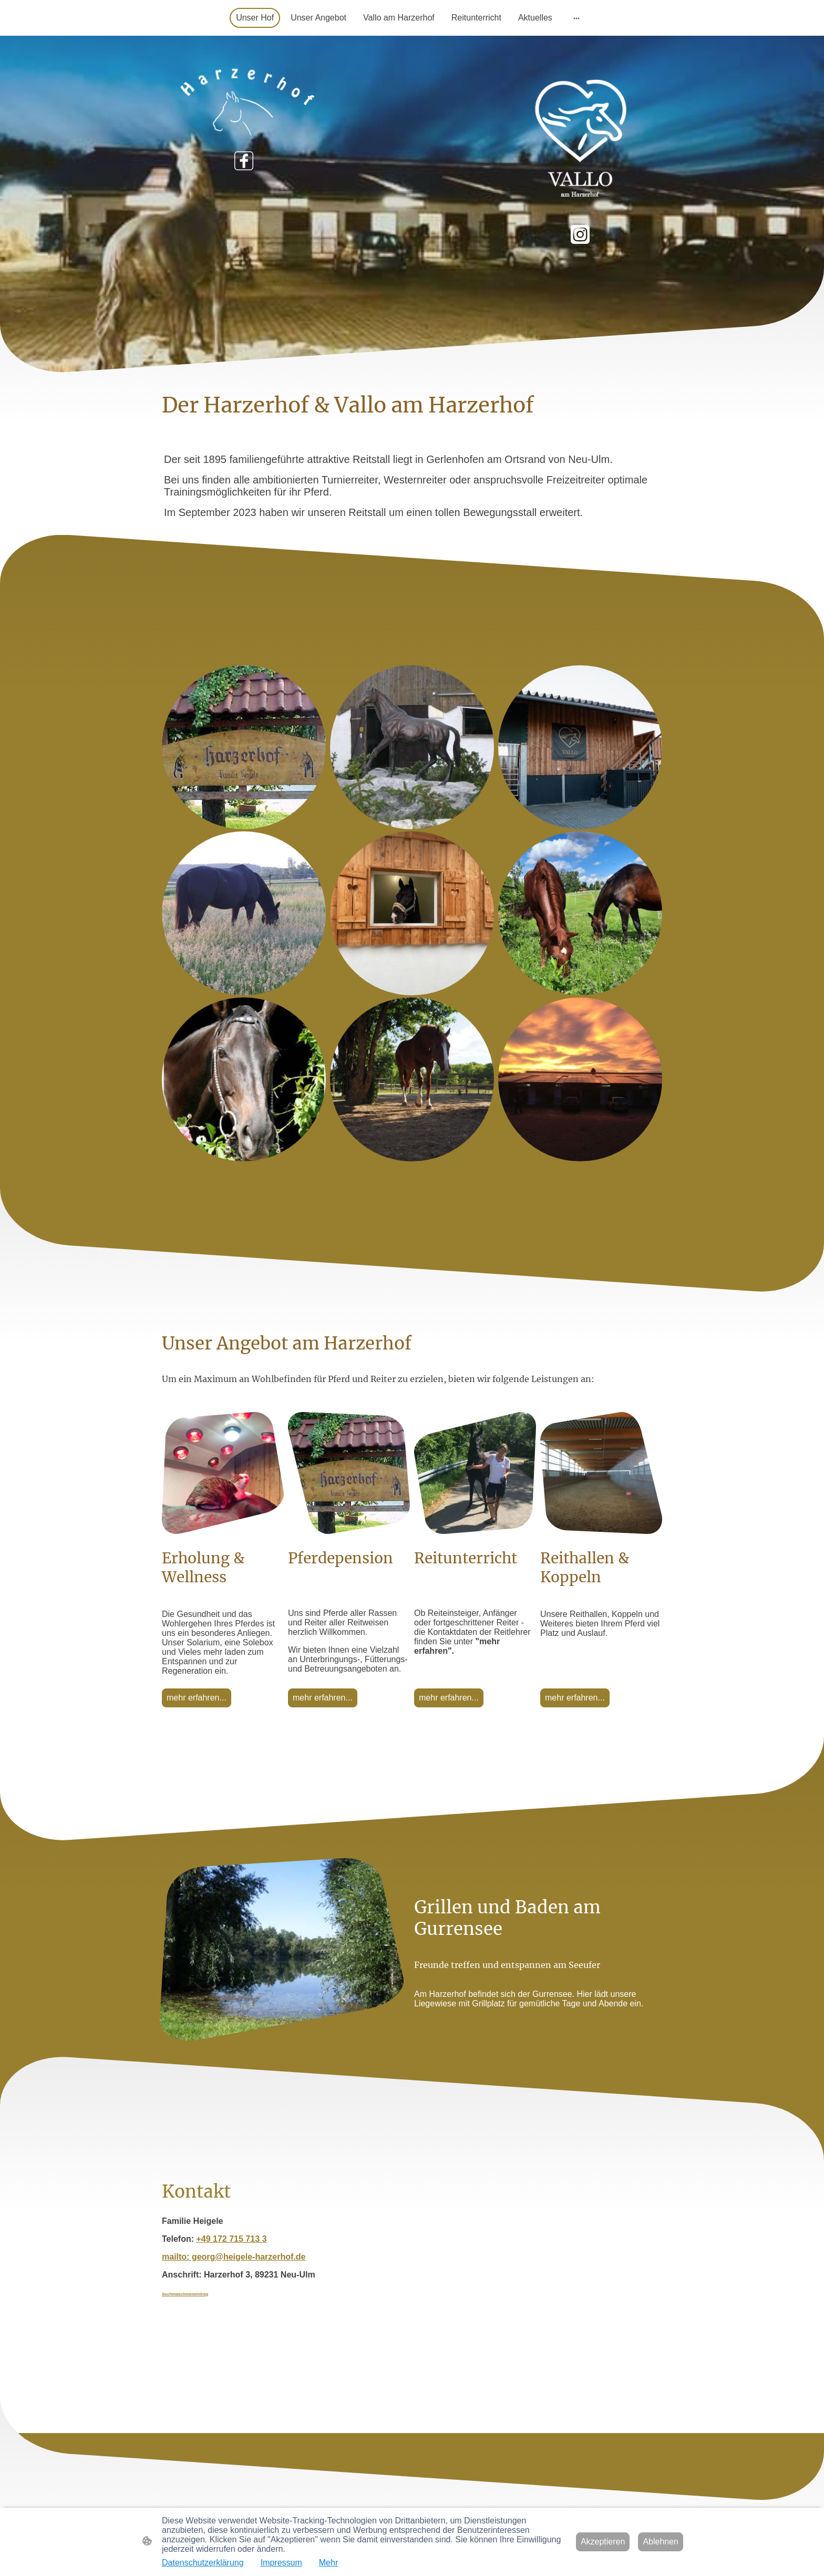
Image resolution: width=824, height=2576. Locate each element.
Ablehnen (660, 2541)
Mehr (328, 2562)
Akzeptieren (603, 2541)
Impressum (281, 2562)
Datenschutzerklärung (203, 2562)
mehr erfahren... (196, 1697)
